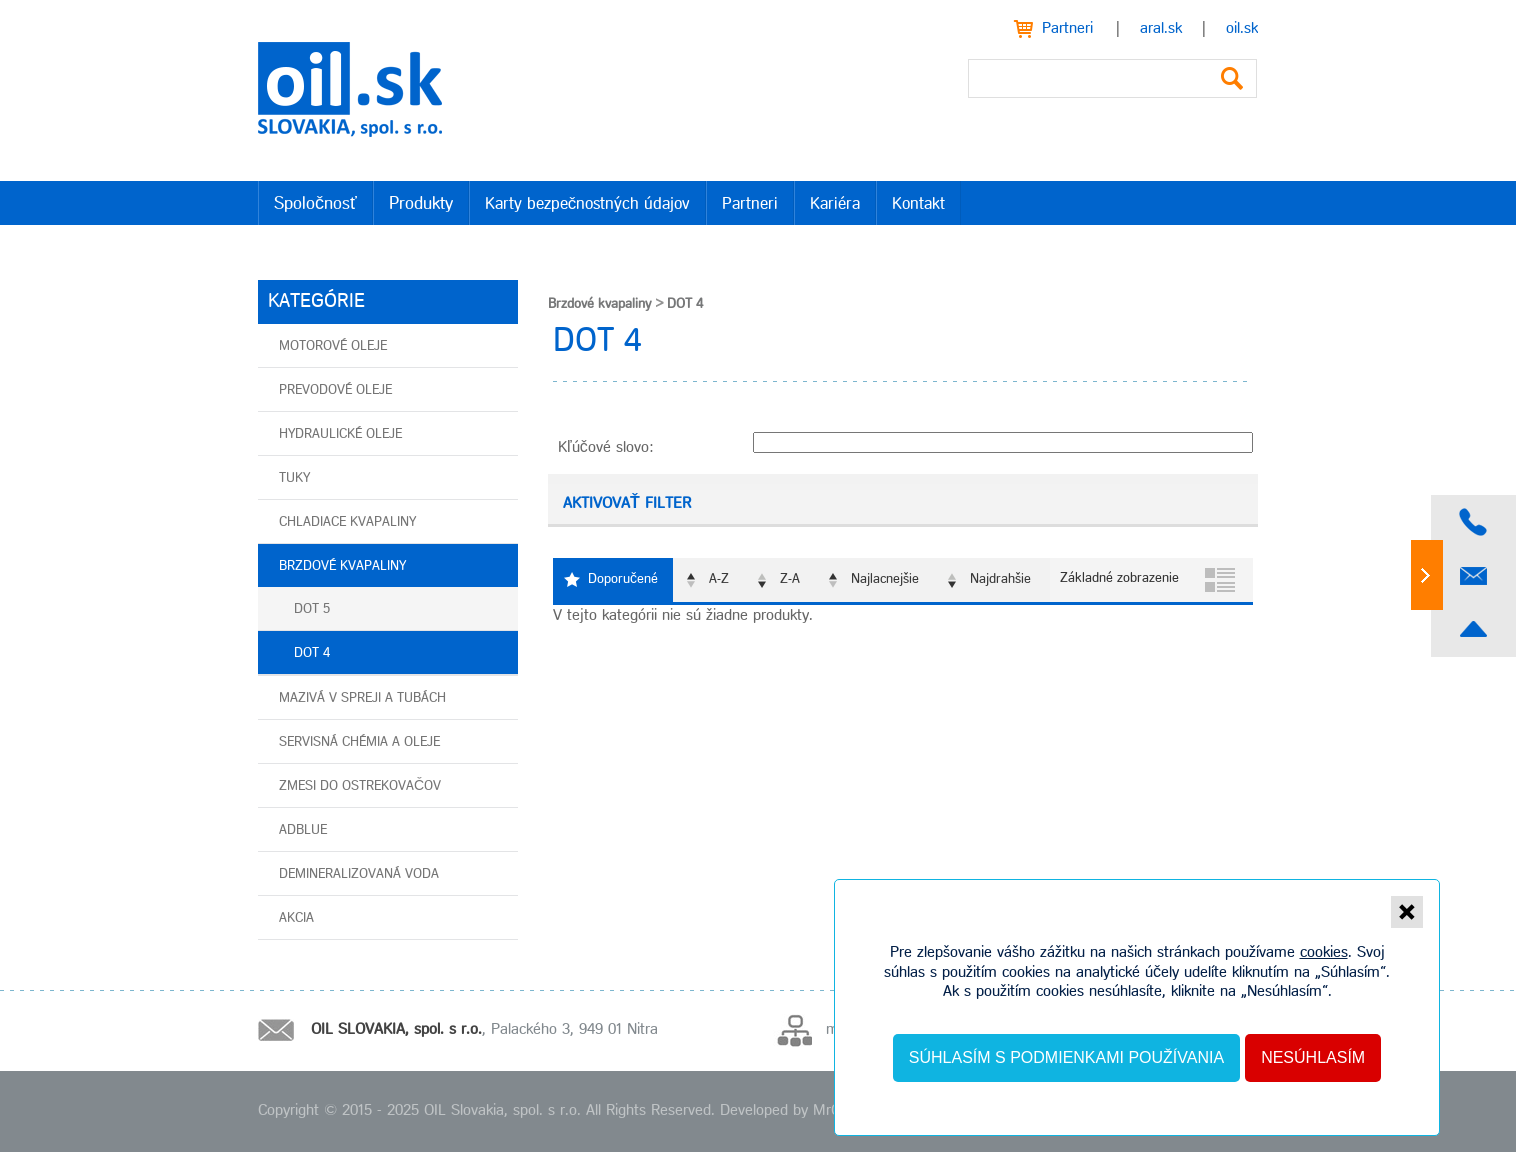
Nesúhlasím (1313, 1057)
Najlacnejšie (885, 579)
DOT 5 (312, 609)
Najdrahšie (1000, 579)
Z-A (790, 579)
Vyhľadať (1232, 78)
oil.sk (1242, 29)
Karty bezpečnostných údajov (588, 204)
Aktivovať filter (627, 504)
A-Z (719, 579)
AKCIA (296, 918)
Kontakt (918, 204)
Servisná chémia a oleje (359, 742)
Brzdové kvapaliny (342, 566)
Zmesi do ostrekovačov (360, 786)
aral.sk (1161, 29)
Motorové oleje (333, 346)
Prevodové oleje (335, 390)
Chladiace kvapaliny (347, 522)
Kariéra (835, 204)
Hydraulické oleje (340, 434)
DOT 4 (312, 653)
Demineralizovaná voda (359, 874)
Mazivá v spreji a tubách (362, 698)
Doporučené (623, 579)
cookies (1324, 953)
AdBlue (303, 830)
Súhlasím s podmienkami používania (1066, 1057)
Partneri (1067, 29)
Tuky (294, 478)
